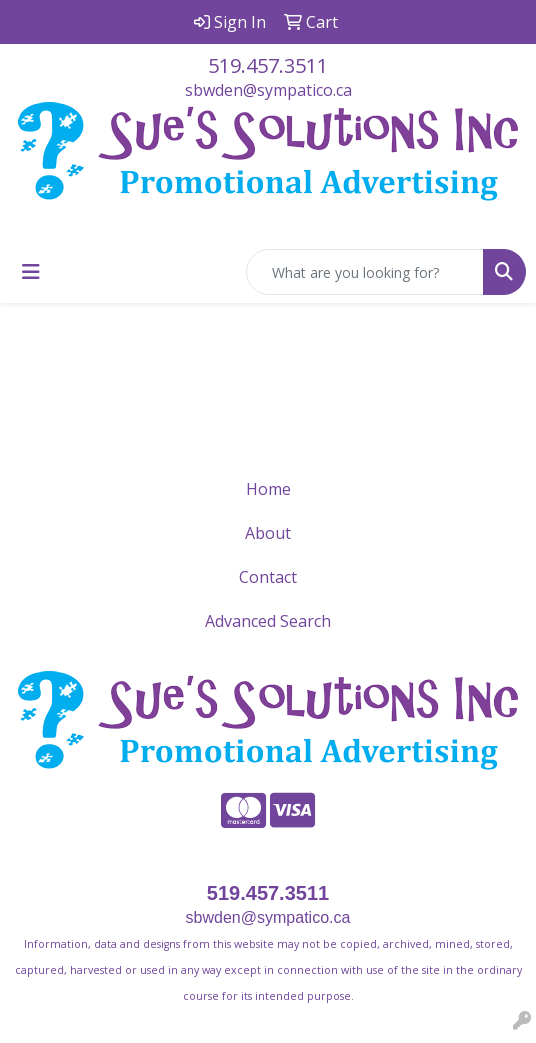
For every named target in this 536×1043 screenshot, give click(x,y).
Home (268, 489)
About (268, 533)
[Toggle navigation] (31, 272)
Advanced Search (268, 621)
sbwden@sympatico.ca (268, 90)
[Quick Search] (365, 272)
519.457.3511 (268, 65)
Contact (268, 577)
